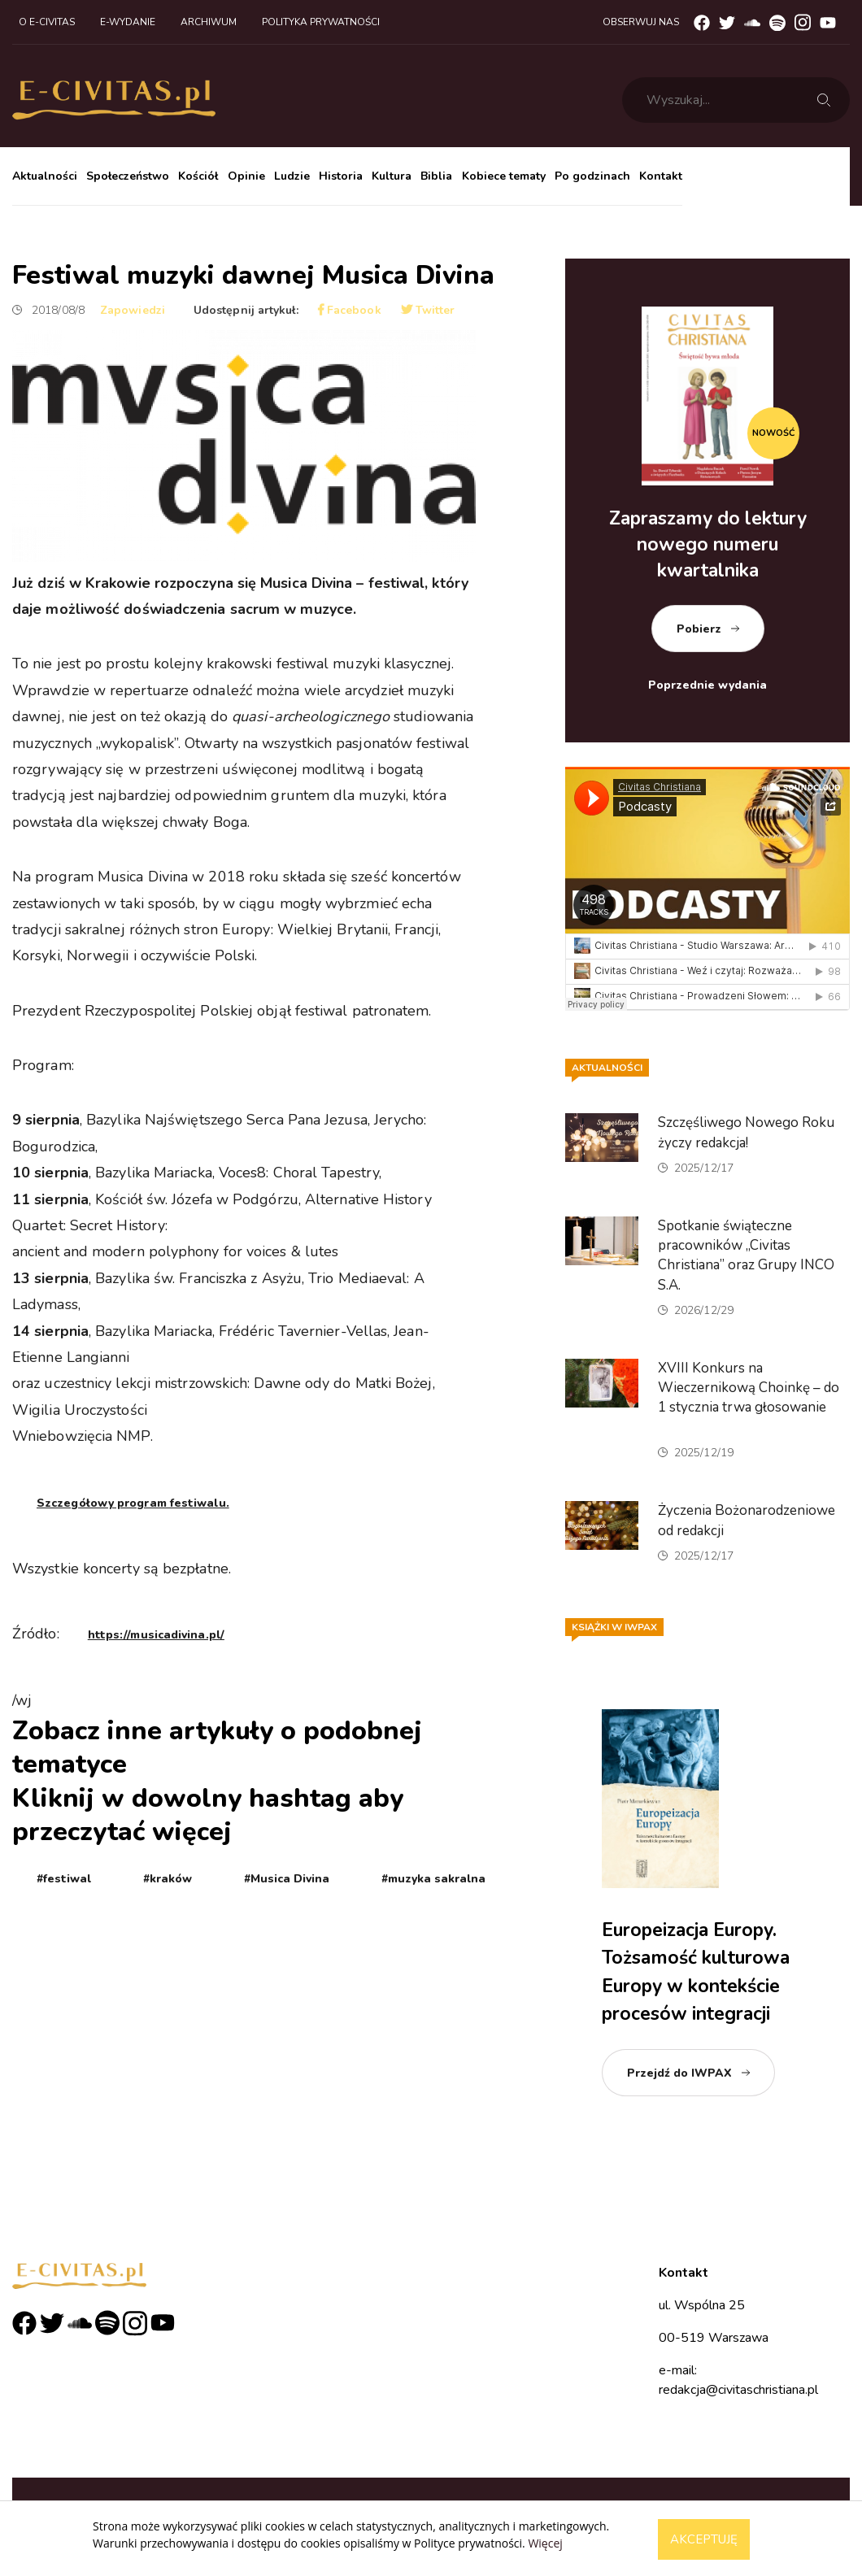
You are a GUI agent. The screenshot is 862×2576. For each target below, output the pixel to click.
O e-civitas (47, 21)
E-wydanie (127, 21)
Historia (341, 176)
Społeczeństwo (127, 176)
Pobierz (699, 629)
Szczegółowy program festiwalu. (133, 1503)
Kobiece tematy (504, 176)
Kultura (391, 176)
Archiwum (209, 21)
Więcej (545, 2543)
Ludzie (292, 176)
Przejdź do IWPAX (679, 2073)
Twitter (428, 310)
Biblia (436, 176)
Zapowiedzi (132, 310)
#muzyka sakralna (433, 1878)
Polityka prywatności (321, 21)
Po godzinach (592, 176)
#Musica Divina (286, 1878)
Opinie (246, 176)
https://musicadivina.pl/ (156, 1635)
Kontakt (660, 176)
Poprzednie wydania (707, 685)
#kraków (167, 1878)
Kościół (198, 176)
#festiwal (64, 1878)
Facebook (349, 310)
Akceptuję (704, 2539)
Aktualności (44, 176)
